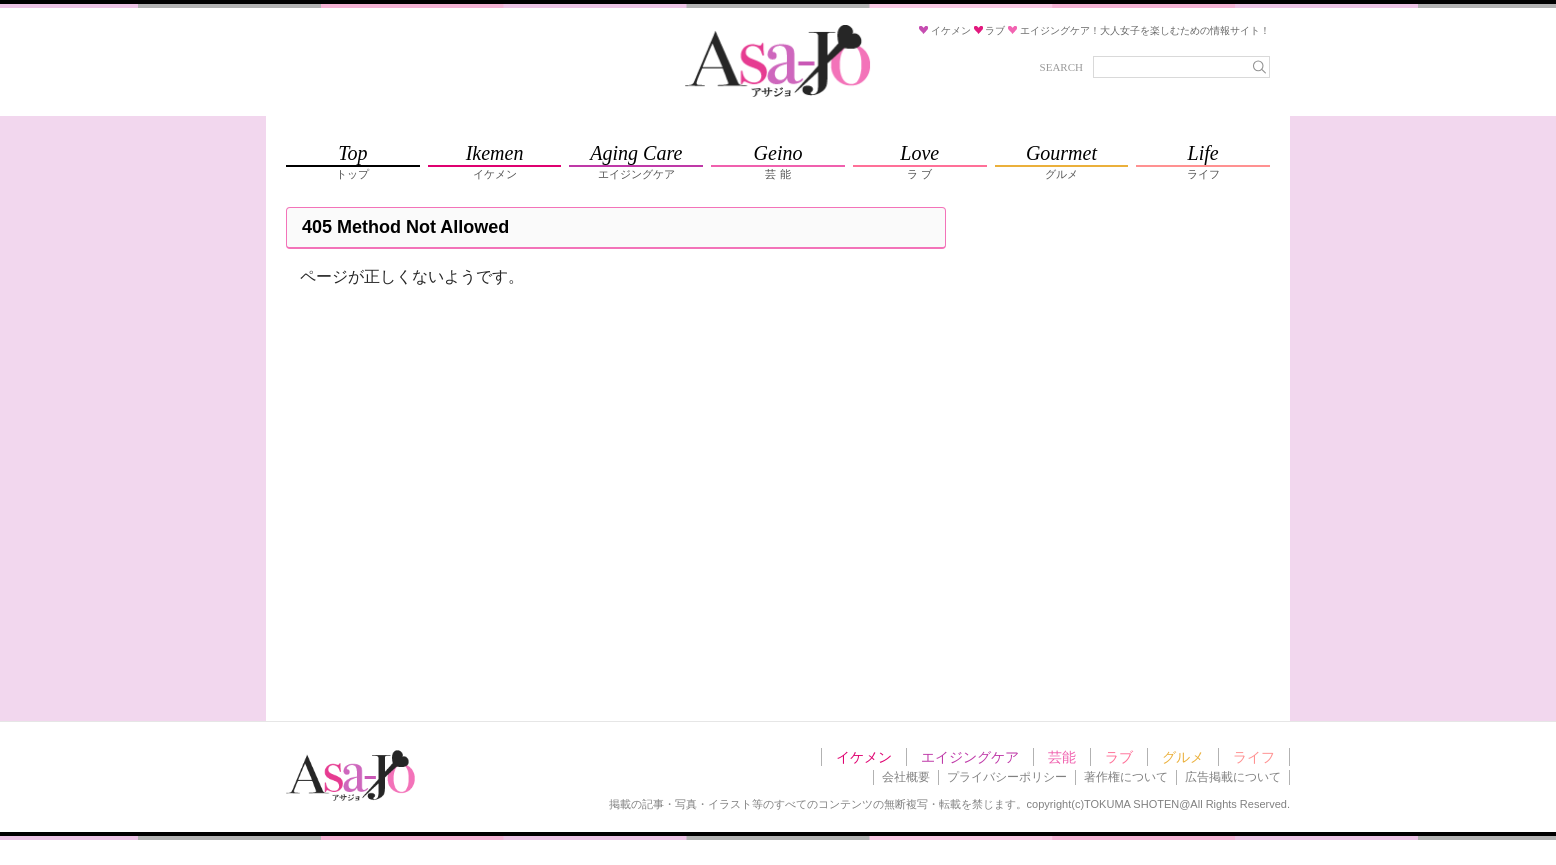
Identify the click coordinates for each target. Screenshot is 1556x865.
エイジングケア (970, 757)
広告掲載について (1233, 777)
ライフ (1254, 757)
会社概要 (906, 777)
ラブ (1119, 757)
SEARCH (1061, 67)
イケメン (864, 757)
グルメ (1183, 757)
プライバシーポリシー (1007, 777)
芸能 (1062, 757)
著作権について (1126, 777)
